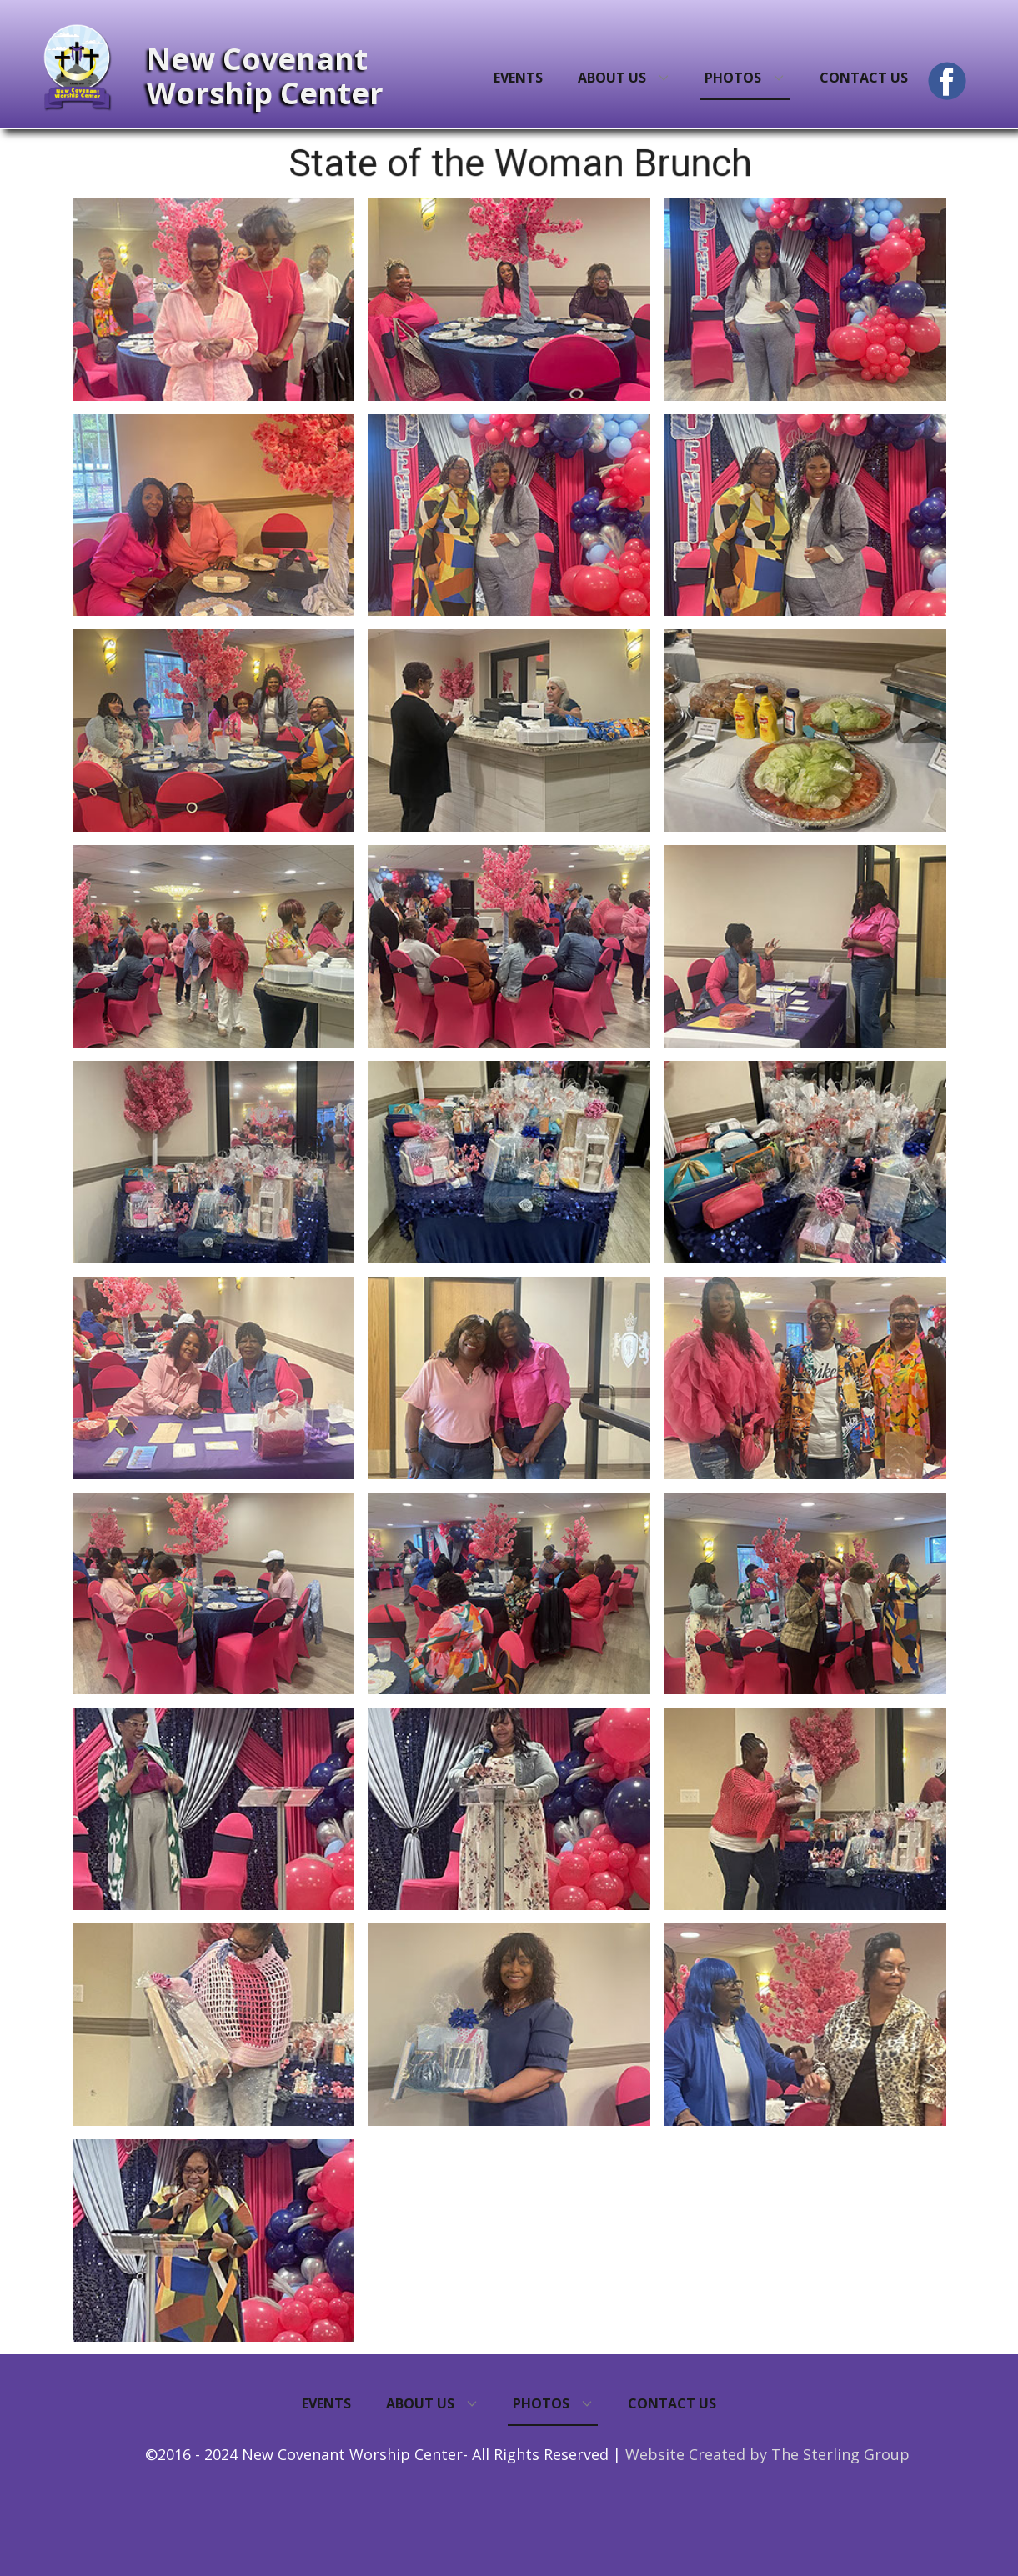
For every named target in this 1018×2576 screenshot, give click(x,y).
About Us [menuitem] (612, 77)
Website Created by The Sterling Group (767, 2454)
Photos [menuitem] (733, 77)
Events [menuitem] (518, 77)
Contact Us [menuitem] (864, 77)
